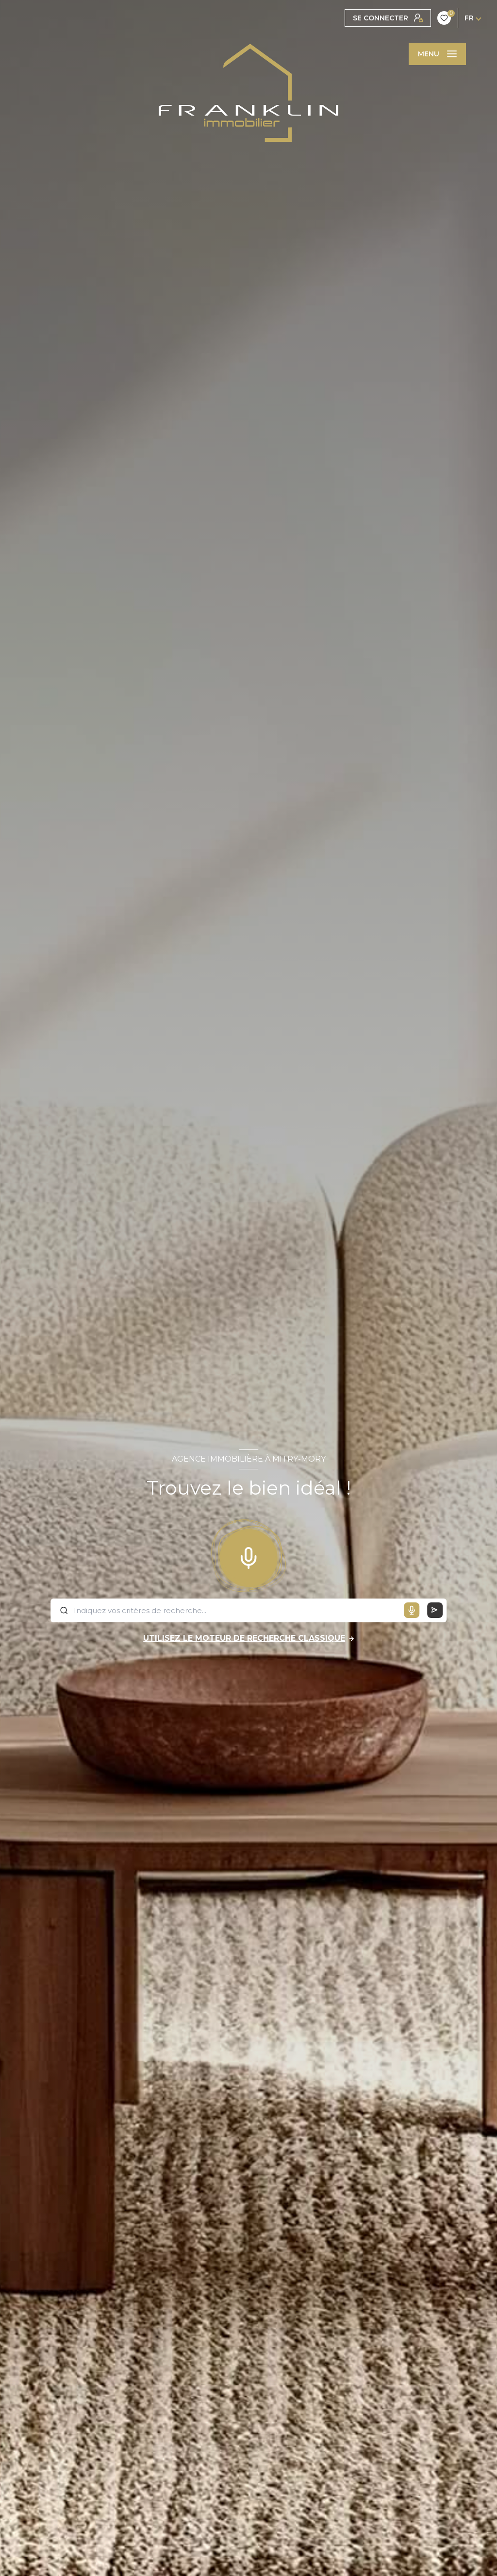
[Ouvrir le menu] (437, 54)
